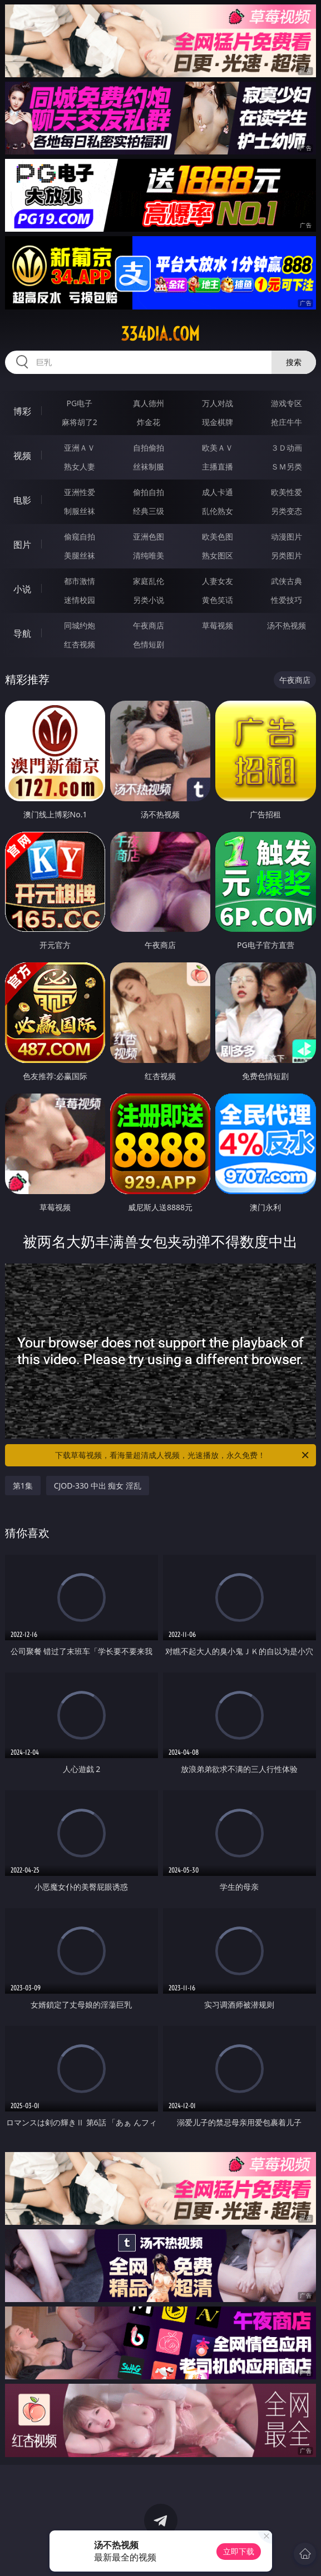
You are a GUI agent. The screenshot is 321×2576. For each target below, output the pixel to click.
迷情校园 (79, 600)
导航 (22, 633)
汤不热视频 (286, 625)
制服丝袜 (79, 511)
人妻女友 (217, 581)
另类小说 (148, 600)
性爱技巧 (286, 600)
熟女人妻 (79, 466)
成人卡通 (217, 492)
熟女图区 (217, 555)
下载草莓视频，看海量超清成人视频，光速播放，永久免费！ (182, 1455)
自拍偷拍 (148, 447)
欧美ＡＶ (217, 447)
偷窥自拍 (79, 536)
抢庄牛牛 (286, 422)
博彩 (22, 411)
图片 (22, 544)
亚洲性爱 (79, 492)
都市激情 (79, 581)
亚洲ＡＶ (79, 447)
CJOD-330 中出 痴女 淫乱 (97, 1485)
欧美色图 (217, 536)
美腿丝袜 (79, 555)
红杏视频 (79, 644)
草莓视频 (217, 625)
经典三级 (148, 511)
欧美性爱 (286, 492)
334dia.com (160, 334)
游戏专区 (286, 403)
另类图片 (286, 555)
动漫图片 (286, 536)
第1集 (23, 1485)
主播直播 (217, 466)
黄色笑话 (217, 600)
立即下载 (238, 2551)
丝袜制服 (148, 466)
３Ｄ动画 (286, 447)
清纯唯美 (148, 555)
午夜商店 (148, 625)
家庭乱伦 (148, 581)
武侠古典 (286, 581)
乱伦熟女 (217, 511)
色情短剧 (148, 644)
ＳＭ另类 (286, 466)
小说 (22, 589)
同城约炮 (79, 625)
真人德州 (148, 403)
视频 (22, 456)
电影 (22, 500)
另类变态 (286, 511)
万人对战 (217, 403)
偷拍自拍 (148, 492)
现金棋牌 (217, 422)
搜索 (294, 362)
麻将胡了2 (79, 422)
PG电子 (79, 403)
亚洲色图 (148, 536)
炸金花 (148, 422)
